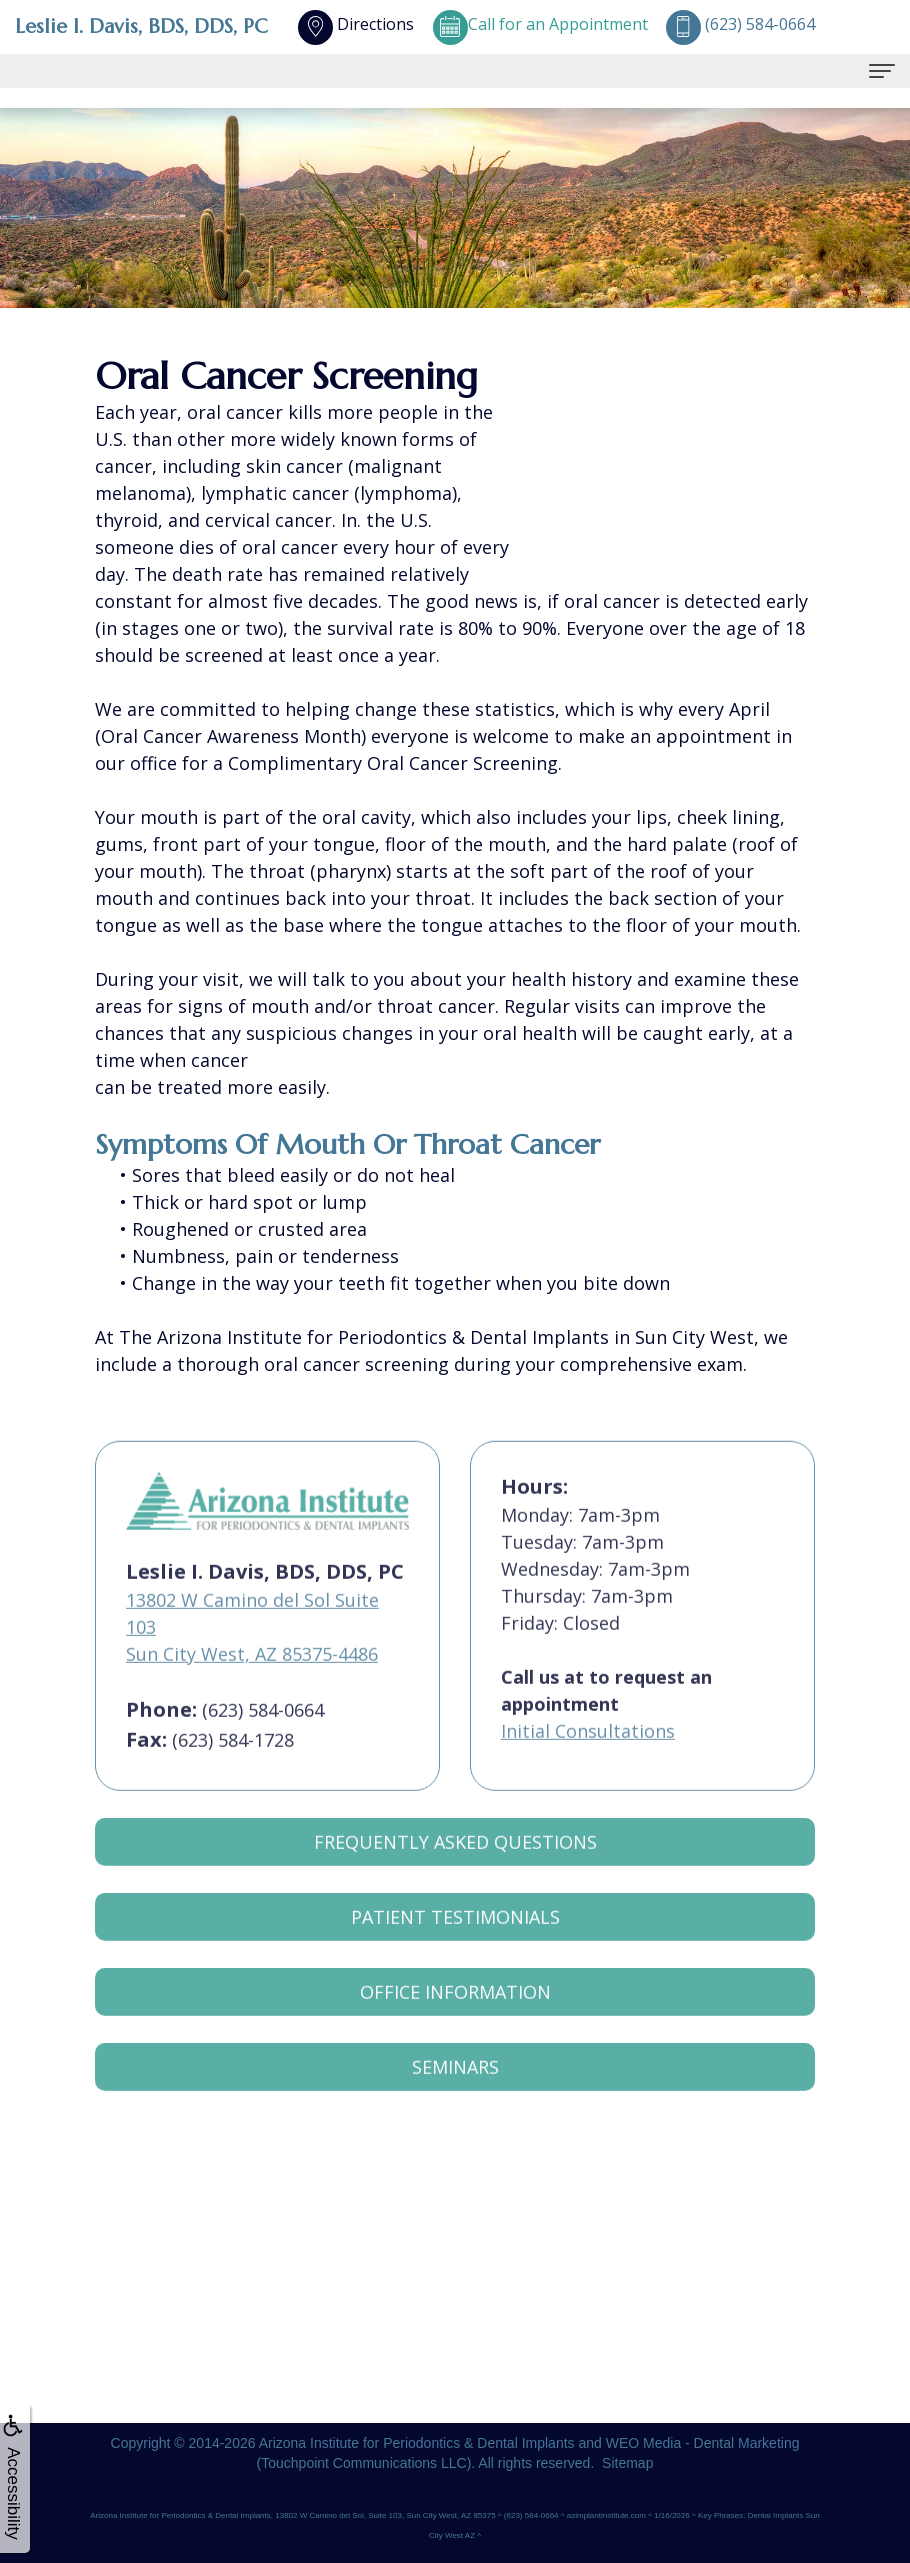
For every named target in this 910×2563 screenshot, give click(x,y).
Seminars (455, 2092)
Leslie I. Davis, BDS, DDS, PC (141, 26)
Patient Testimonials (455, 1942)
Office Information (455, 2017)
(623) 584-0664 (263, 1734)
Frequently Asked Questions (455, 1867)
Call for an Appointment (539, 24)
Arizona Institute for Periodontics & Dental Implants (417, 2443)
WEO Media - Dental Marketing (703, 2443)
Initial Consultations (588, 1756)
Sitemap (627, 2463)
